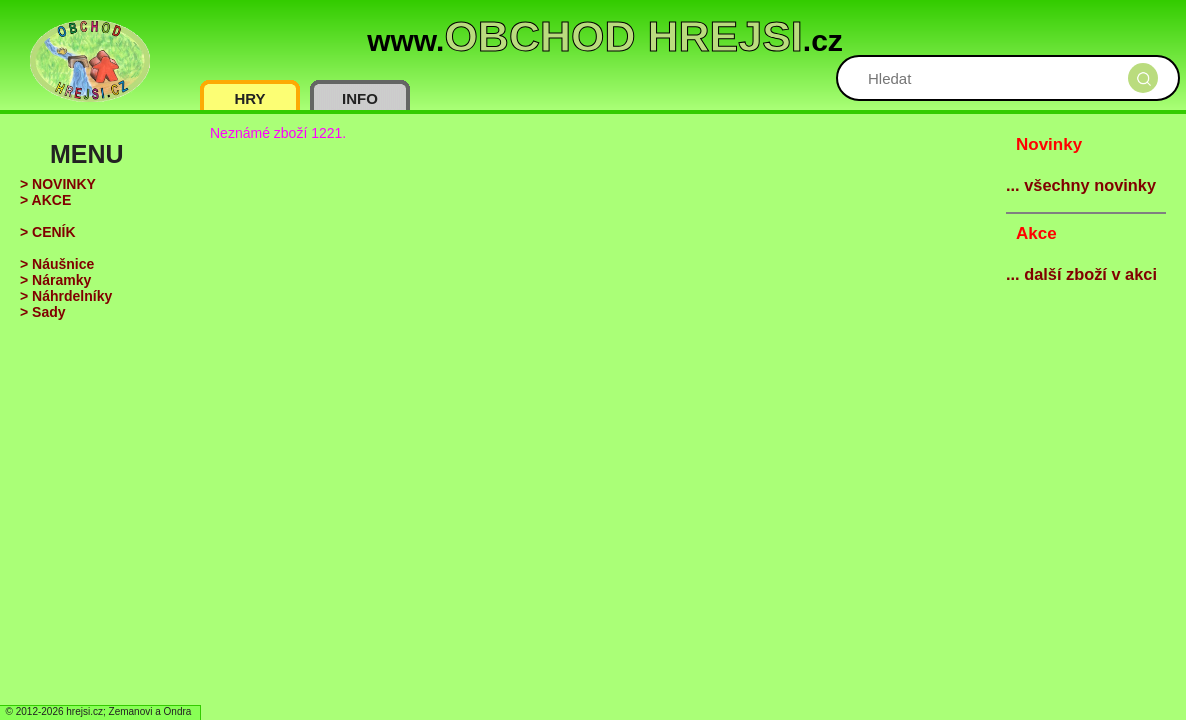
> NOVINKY (58, 184)
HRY (249, 98)
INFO (360, 98)
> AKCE (45, 200)
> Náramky (55, 280)
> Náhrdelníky (66, 296)
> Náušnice (57, 264)
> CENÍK (48, 232)
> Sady (43, 312)
